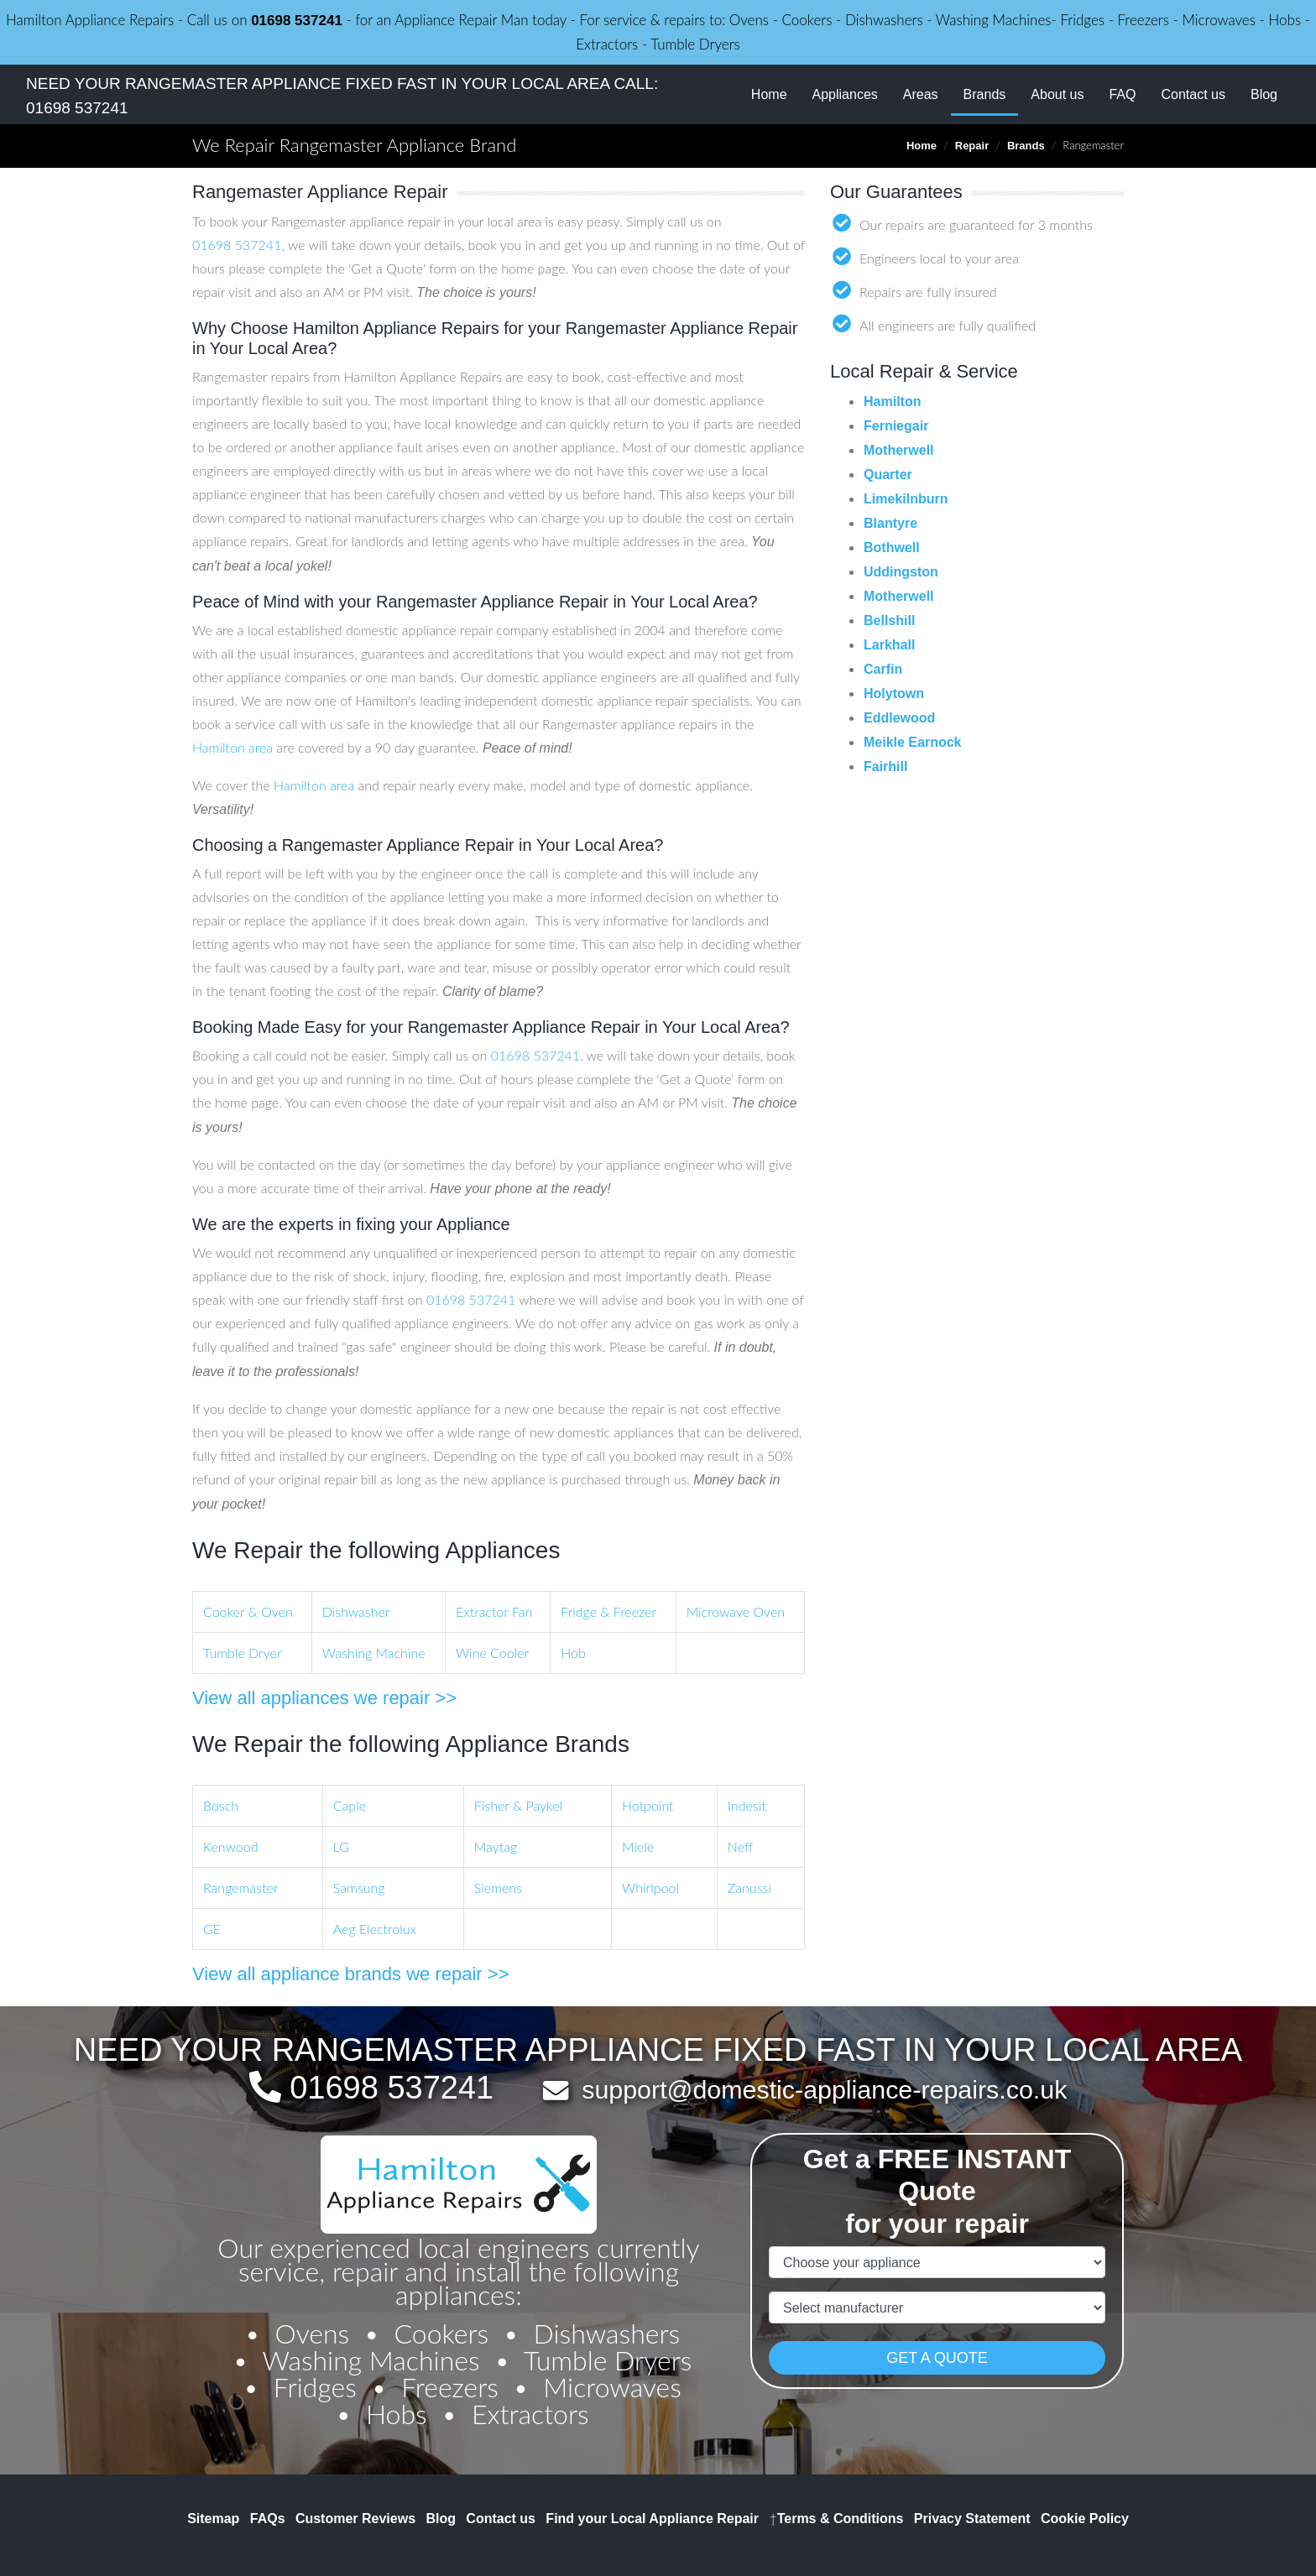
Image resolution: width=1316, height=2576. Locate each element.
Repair (972, 145)
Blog (1264, 94)
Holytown (894, 693)
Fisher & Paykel (518, 1805)
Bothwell (892, 547)
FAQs (267, 2518)
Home (769, 94)
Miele (638, 1846)
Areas (920, 94)
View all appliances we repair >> (324, 1697)
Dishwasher (356, 1611)
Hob (573, 1653)
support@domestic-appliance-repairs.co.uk (824, 2089)
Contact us (1193, 94)
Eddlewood (899, 718)
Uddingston (901, 572)
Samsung (359, 1887)
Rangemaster (240, 1887)
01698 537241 (296, 21)
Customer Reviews (355, 2518)
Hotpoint (648, 1805)
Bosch (220, 1805)
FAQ (1122, 94)
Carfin (883, 669)
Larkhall (889, 645)
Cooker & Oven (248, 1611)
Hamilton (892, 401)
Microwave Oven (736, 1611)
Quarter (888, 474)
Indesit (747, 1805)
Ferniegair (896, 426)
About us (1057, 94)
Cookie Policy (1085, 2518)
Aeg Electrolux (374, 1929)
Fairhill (885, 766)
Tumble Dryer (242, 1653)
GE (212, 1929)
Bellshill (889, 620)
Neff (740, 1846)
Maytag (495, 1846)
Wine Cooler (492, 1653)
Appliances (845, 94)
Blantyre (890, 523)
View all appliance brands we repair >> (350, 1973)
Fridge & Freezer (608, 1611)
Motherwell (899, 450)
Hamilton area (232, 747)
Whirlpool (650, 1887)
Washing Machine (374, 1653)
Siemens (498, 1887)
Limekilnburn (906, 499)
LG (341, 1846)
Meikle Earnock (913, 742)
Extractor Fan (494, 1611)
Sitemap (213, 2518)
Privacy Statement (972, 2518)
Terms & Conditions (836, 2518)
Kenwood (230, 1846)
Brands (991, 93)
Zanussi (749, 1887)
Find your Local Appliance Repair (652, 2518)
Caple (349, 1805)
